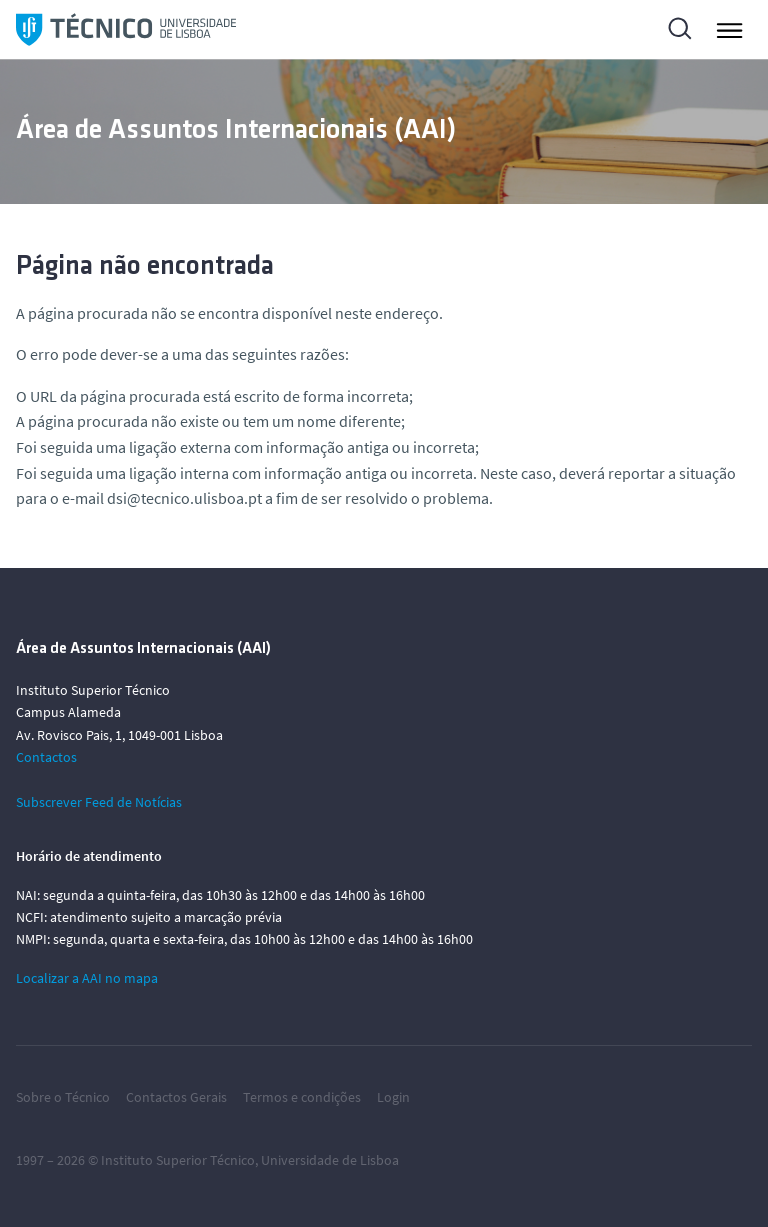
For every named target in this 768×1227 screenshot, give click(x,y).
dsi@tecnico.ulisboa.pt (184, 498)
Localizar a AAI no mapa (87, 978)
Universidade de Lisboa (330, 1160)
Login (393, 1097)
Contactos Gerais (176, 1097)
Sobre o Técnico (63, 1097)
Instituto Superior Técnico (178, 1160)
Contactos (46, 757)
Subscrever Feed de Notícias (99, 802)
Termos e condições (302, 1097)
